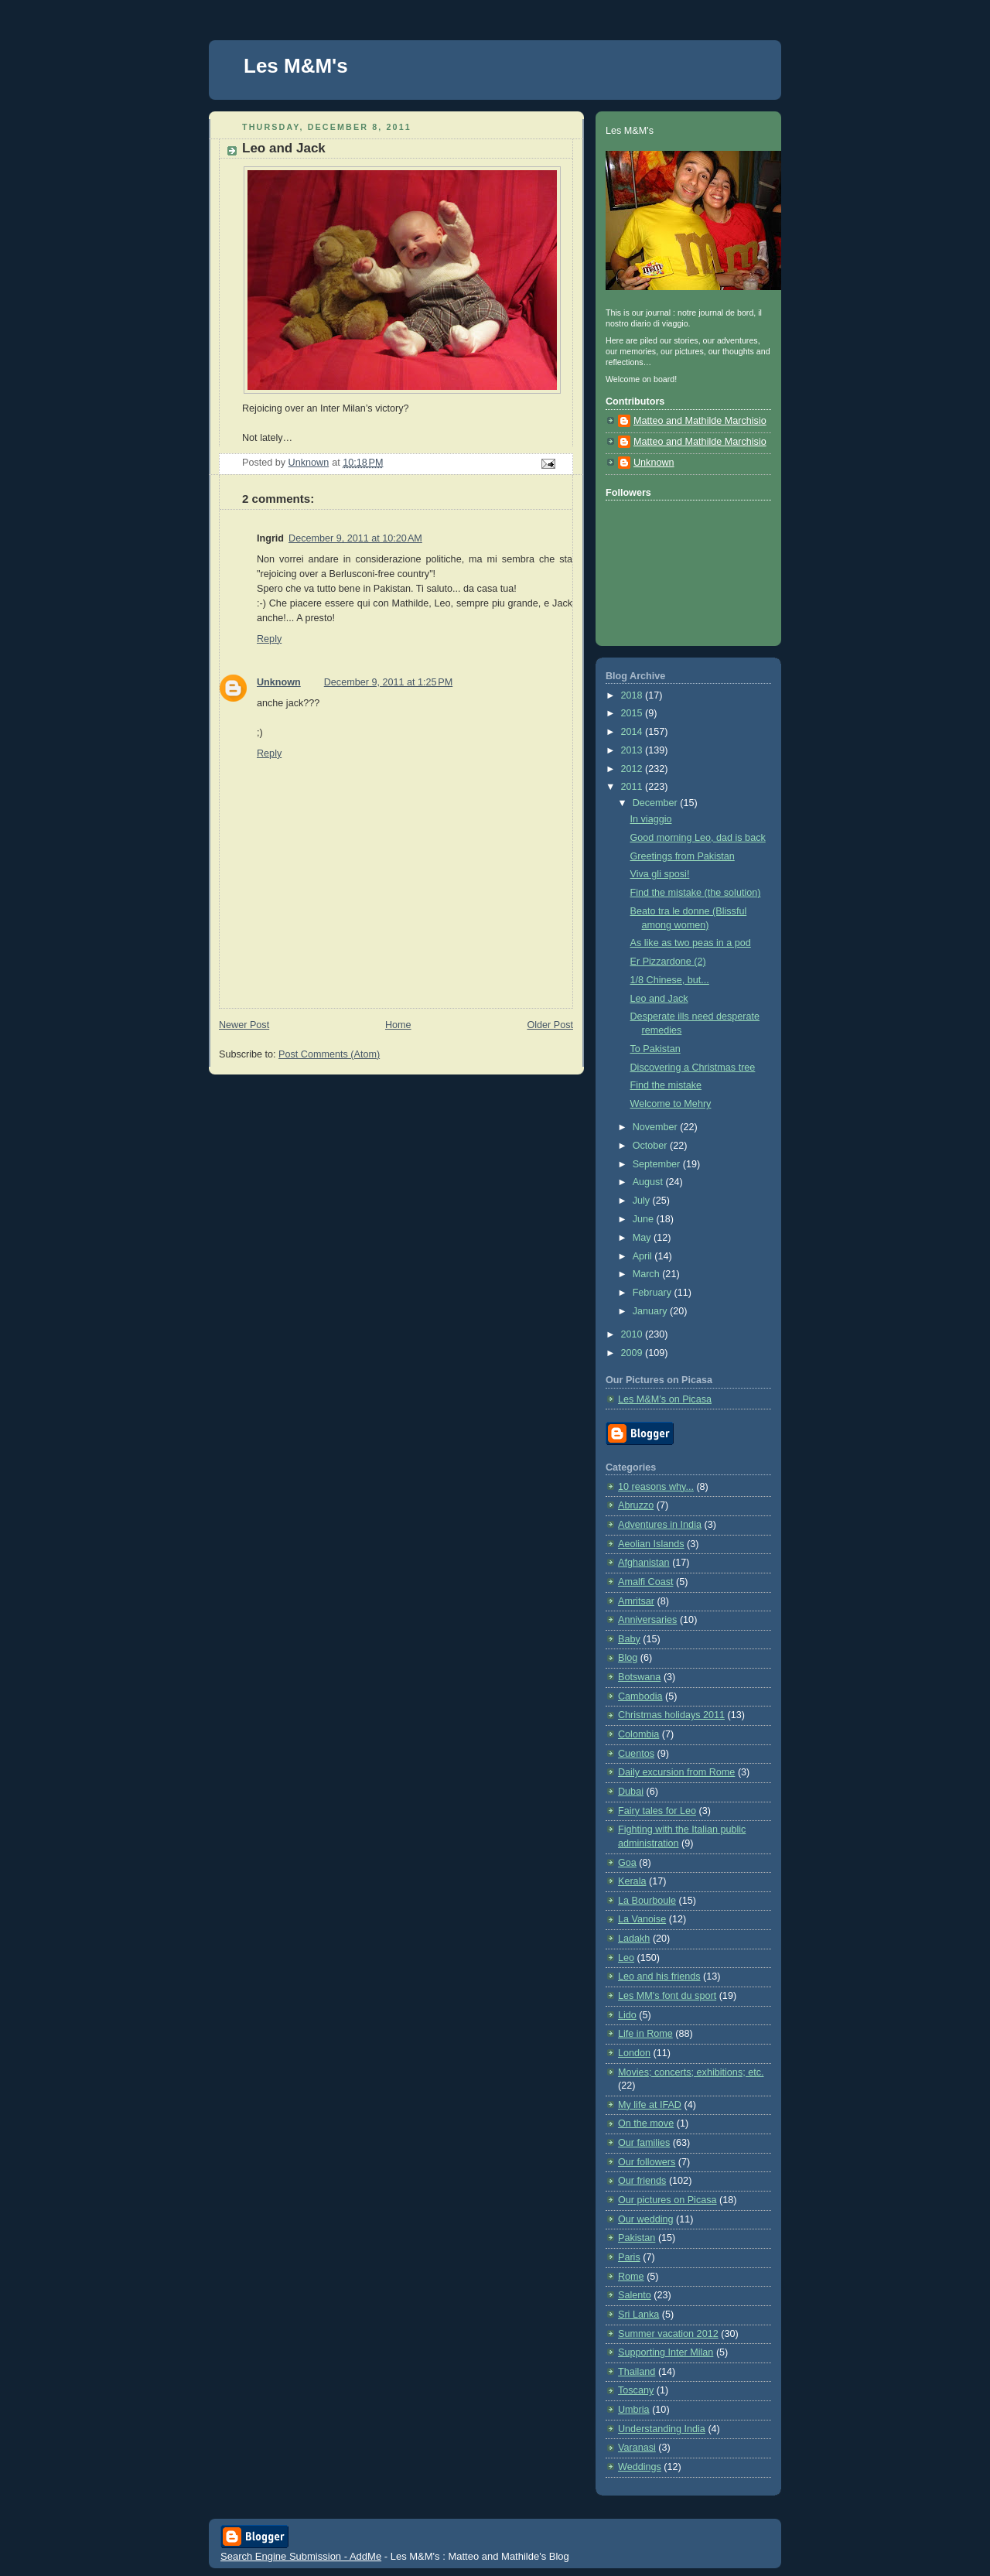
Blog (627, 1657)
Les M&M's (296, 65)
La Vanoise (642, 1919)
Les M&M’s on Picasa (665, 1399)
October (651, 1145)
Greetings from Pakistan (682, 856)
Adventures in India (660, 1524)
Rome (631, 2276)
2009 (633, 1353)
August (649, 1182)
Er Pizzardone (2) (668, 961)
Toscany (636, 2390)
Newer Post (244, 1025)
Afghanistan (644, 1562)
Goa (627, 1862)
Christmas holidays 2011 (671, 1715)
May (643, 1237)
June (645, 1219)
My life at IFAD (649, 2104)
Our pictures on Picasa (667, 2200)
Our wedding (646, 2219)
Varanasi (637, 2447)
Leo (626, 1957)
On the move (646, 2123)
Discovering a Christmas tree (693, 1067)
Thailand (636, 2371)
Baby (629, 1639)
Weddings (639, 2467)
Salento (634, 2295)
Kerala (632, 1881)
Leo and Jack (659, 998)
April (644, 1256)
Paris (629, 2257)
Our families (644, 2142)
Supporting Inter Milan (665, 2352)
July (643, 1200)
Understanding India (661, 2429)
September (658, 1164)
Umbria (634, 2409)
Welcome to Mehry (671, 1103)
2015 (633, 713)
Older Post (550, 1025)
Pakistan (636, 2238)
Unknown (279, 682)
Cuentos (636, 1753)
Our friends (642, 2180)
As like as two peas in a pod (690, 943)
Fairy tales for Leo (657, 1811)
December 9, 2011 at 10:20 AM (355, 538)
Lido (627, 2015)
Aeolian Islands (651, 1544)
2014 (633, 731)
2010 (633, 1334)
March (648, 1274)
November (657, 1127)
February (653, 1292)
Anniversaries (647, 1619)
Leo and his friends (659, 1976)
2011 (633, 786)
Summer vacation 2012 (668, 2333)
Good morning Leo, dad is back (698, 837)
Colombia (638, 1734)
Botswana (639, 1677)
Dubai (631, 1791)
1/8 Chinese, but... (669, 980)
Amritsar (636, 1601)
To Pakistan (655, 1049)
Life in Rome (645, 2033)
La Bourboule (647, 1900)
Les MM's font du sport (667, 1995)
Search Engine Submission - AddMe (300, 2556)
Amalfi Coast (645, 1582)
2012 (633, 769)
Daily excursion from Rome (676, 1772)
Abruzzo (636, 1505)
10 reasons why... (656, 1486)
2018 (633, 695)
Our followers (646, 2162)
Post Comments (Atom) (329, 1054)
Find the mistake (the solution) (695, 892)
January (651, 1311)
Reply (269, 639)
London (634, 2053)
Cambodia (640, 1696)
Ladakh (634, 1938)
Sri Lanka (638, 2314)
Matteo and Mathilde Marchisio (699, 420)
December (657, 803)
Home (398, 1025)
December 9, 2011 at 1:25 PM (388, 682)
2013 (633, 750)
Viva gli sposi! (660, 874)
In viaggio (651, 819)
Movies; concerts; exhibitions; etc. (691, 2072)
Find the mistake (666, 1085)
